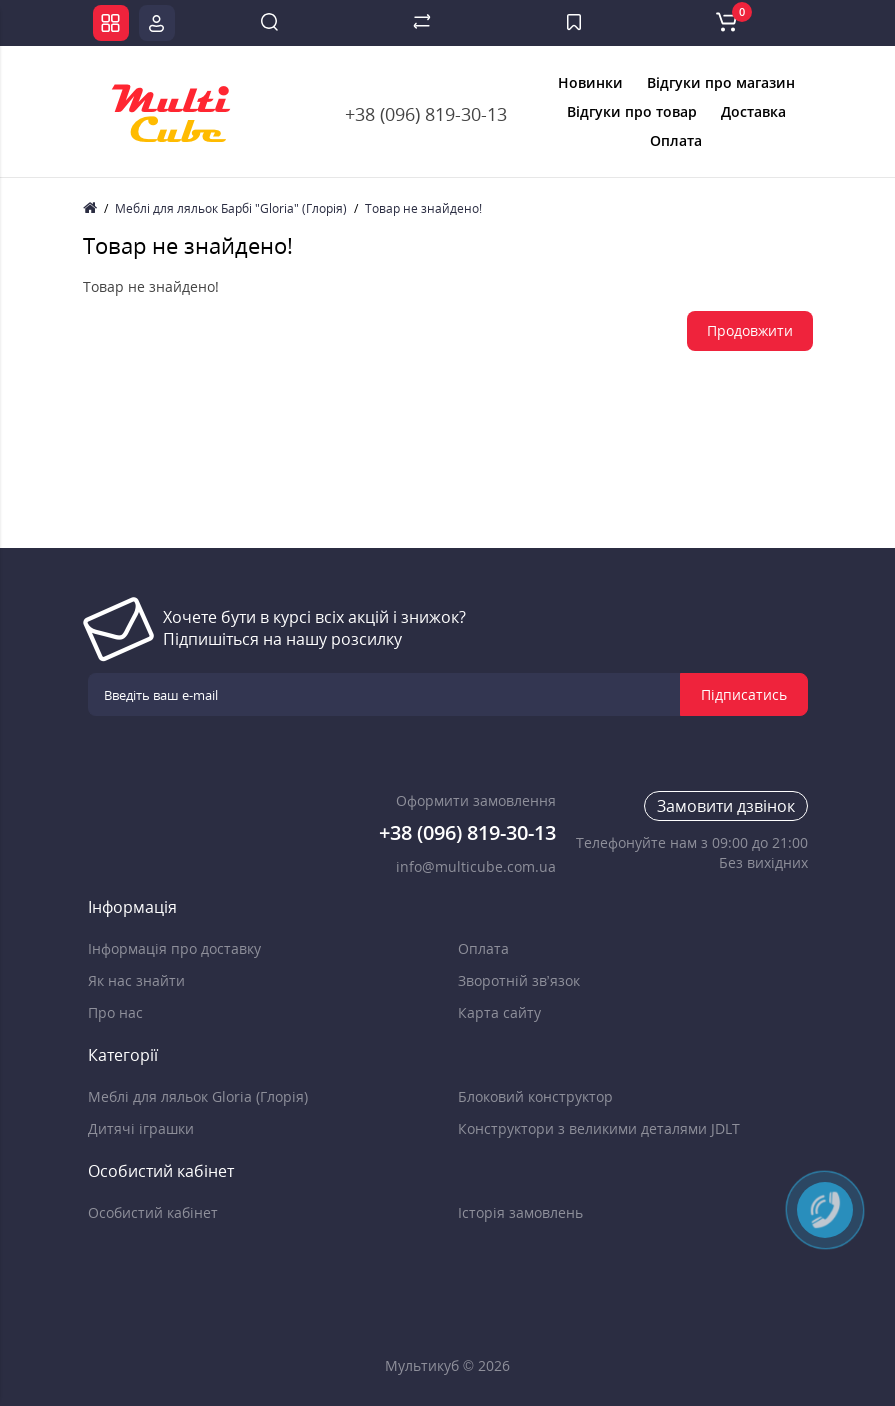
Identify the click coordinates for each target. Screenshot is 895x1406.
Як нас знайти (136, 980)
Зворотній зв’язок (519, 980)
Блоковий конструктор (535, 1096)
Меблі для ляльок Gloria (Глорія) (198, 1096)
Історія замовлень (520, 1212)
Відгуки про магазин (721, 82)
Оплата (676, 140)
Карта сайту (499, 1012)
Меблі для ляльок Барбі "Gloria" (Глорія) (231, 208)
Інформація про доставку (174, 948)
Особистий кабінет (153, 1212)
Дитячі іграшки (141, 1128)
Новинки (590, 82)
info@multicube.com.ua (476, 866)
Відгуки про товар (632, 111)
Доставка (753, 111)
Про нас (115, 1012)
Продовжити (750, 330)
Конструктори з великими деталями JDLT (599, 1128)
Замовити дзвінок (726, 806)
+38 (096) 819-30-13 (426, 114)
